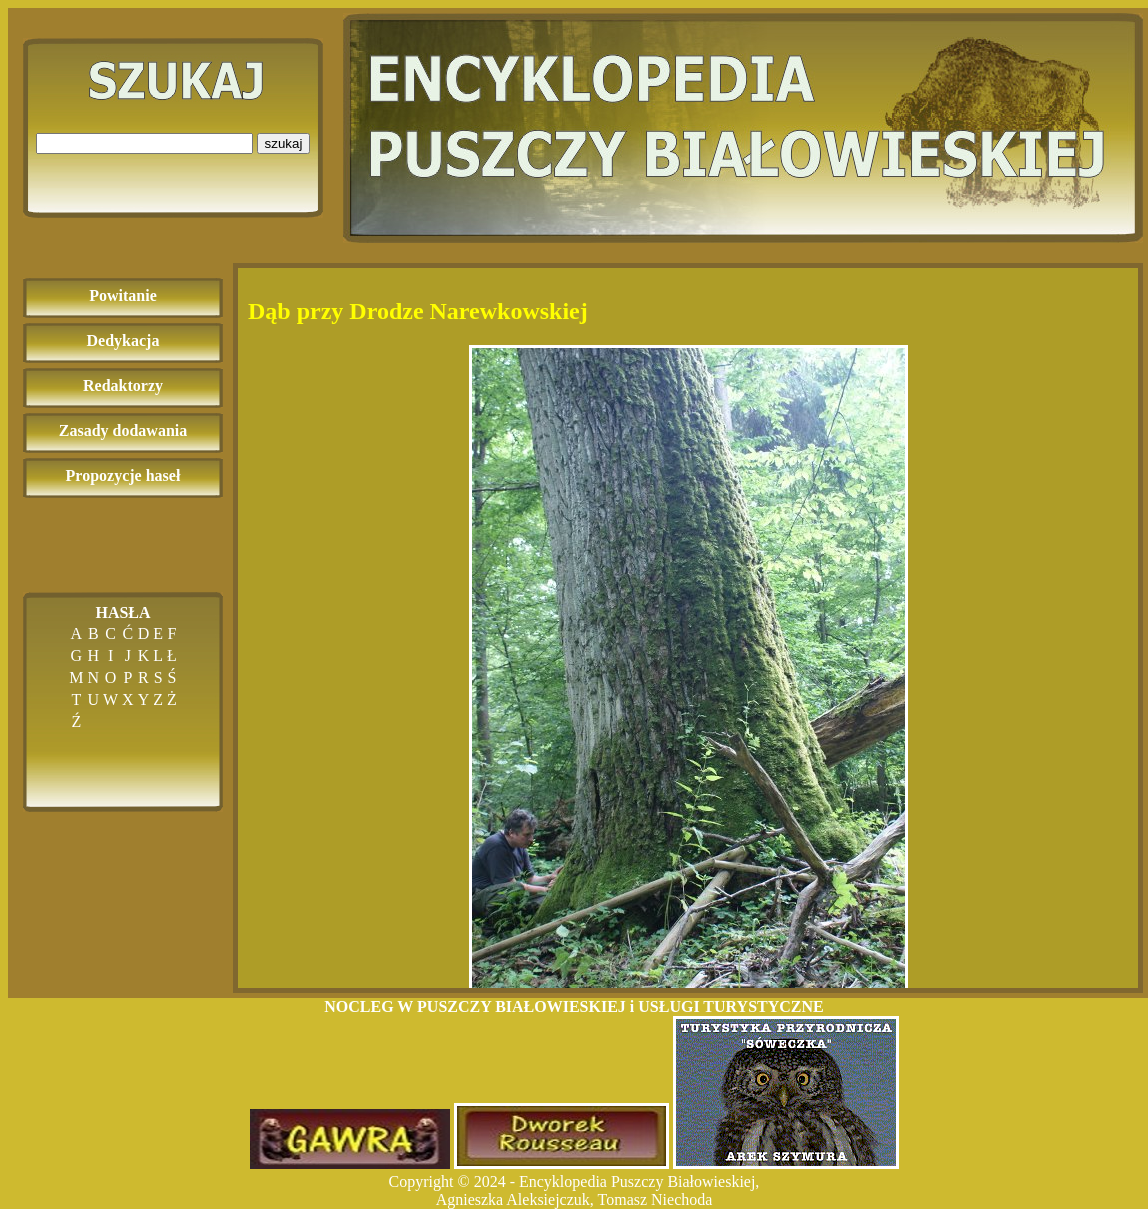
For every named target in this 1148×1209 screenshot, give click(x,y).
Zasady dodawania (123, 430)
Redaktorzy (123, 385)
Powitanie (123, 295)
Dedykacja (123, 340)
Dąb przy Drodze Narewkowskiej (418, 311)
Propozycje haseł (123, 475)
